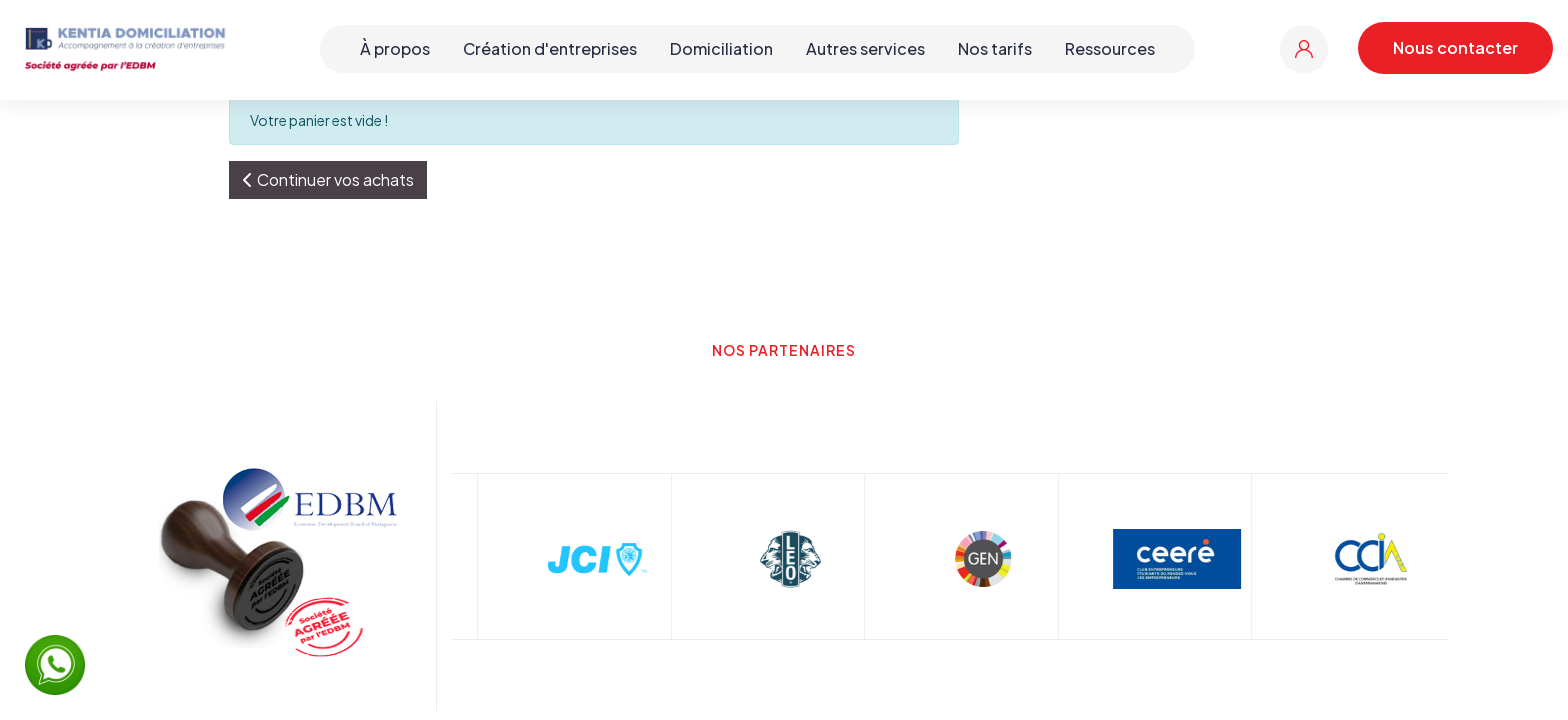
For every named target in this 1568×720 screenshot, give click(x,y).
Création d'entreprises (550, 48)
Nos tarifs (995, 48)
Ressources (1110, 48)
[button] (328, 180)
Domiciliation (721, 48)
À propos (395, 48)
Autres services (865, 48)
